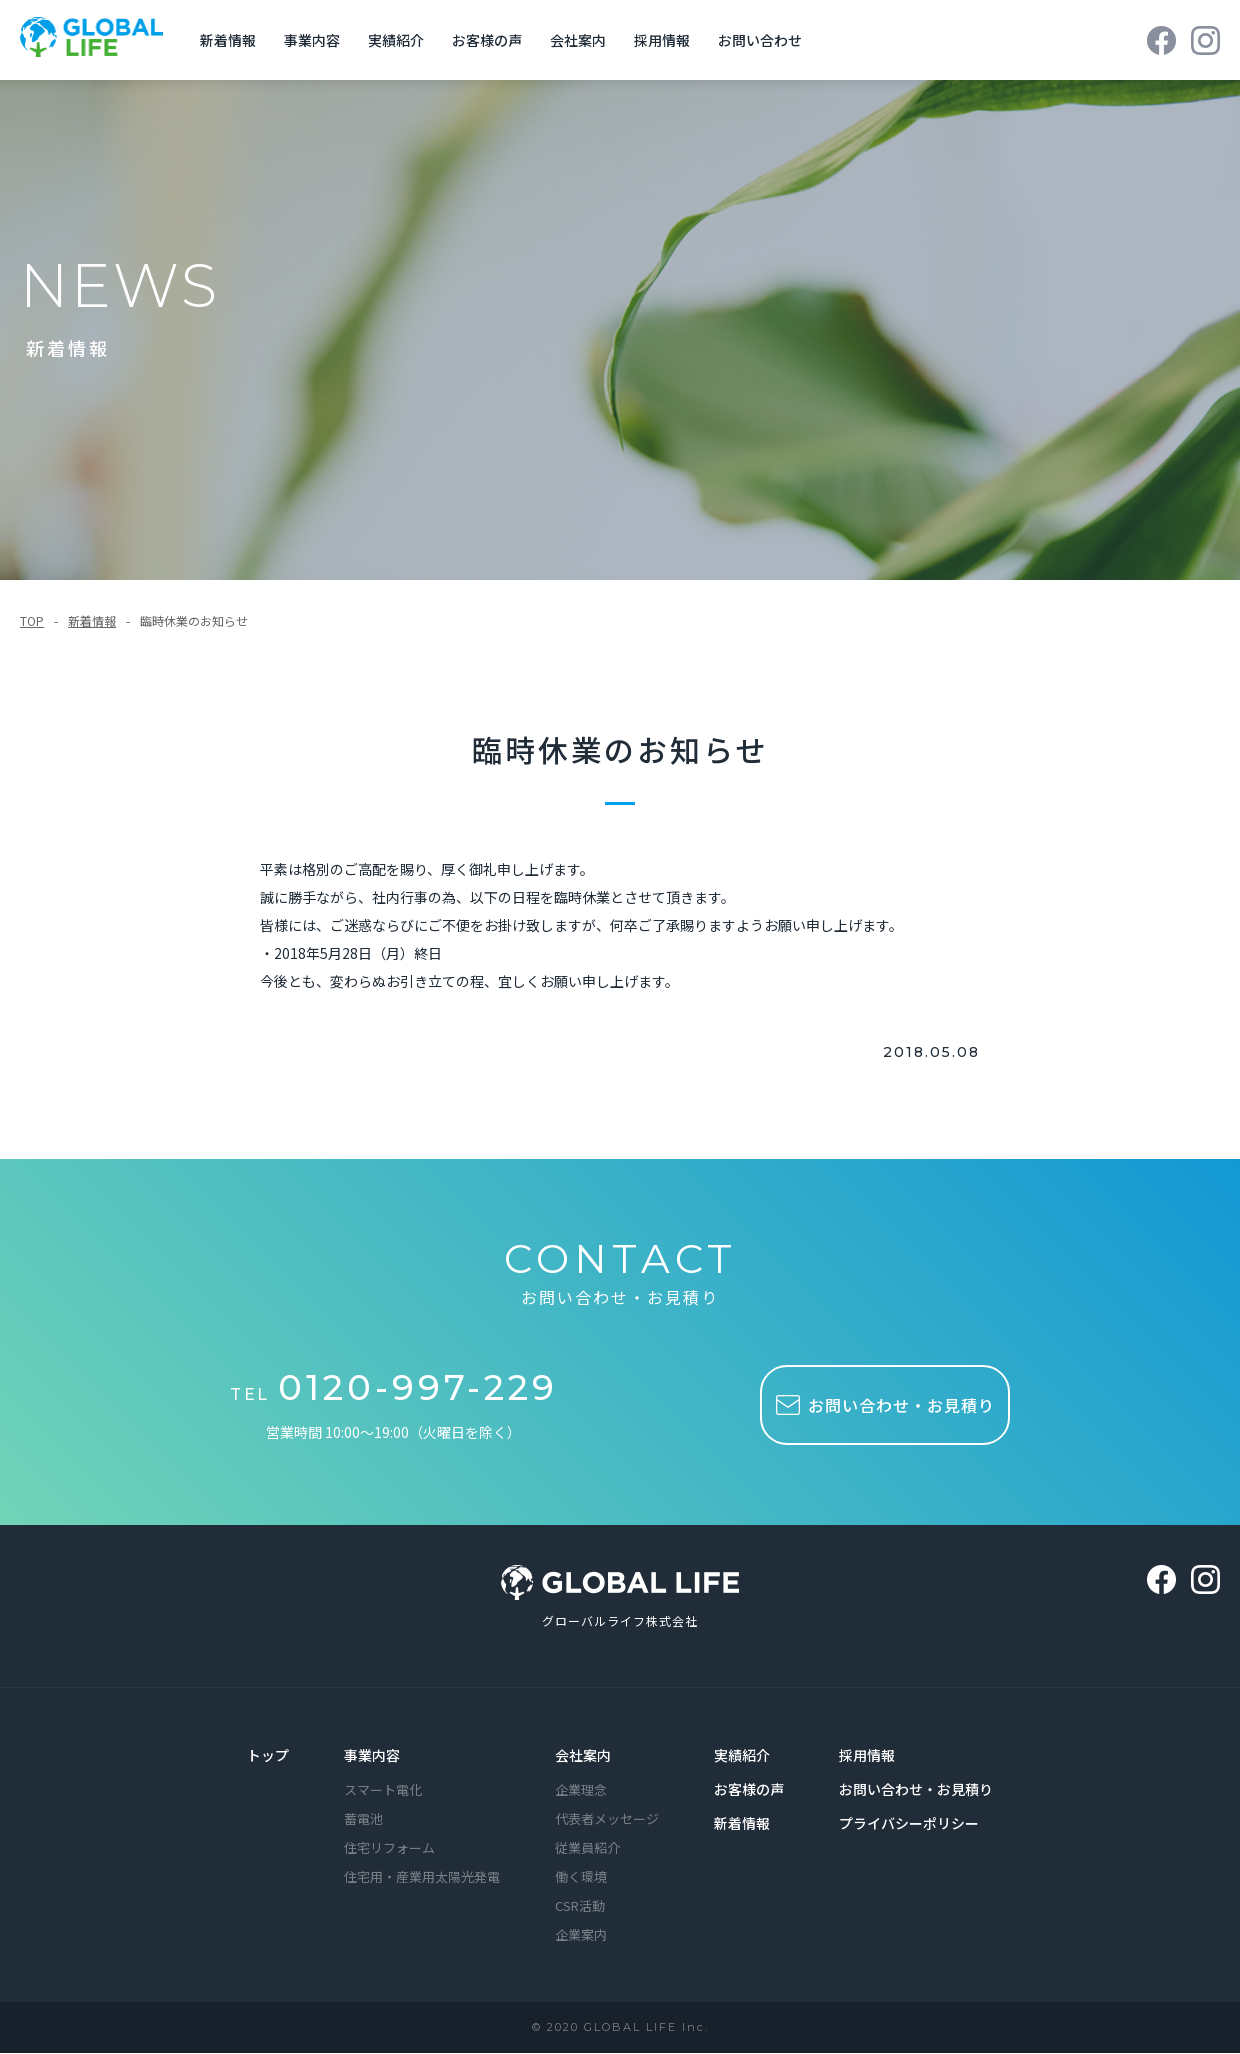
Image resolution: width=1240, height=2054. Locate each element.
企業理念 (581, 1791)
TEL (398, 1393)
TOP (32, 620)
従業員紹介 (587, 1849)
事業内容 (317, 40)
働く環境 (581, 1878)
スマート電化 (383, 1791)
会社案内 (583, 40)
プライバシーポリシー (909, 1825)
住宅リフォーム (389, 1849)
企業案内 (581, 1936)
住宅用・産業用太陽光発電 (422, 1878)
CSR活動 (580, 1907)
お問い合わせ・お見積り (916, 1791)
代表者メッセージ (607, 1820)
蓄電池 (363, 1820)
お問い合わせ (765, 40)
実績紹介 (401, 40)
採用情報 (667, 40)
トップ (268, 1757)
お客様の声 (492, 40)
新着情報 (233, 40)
